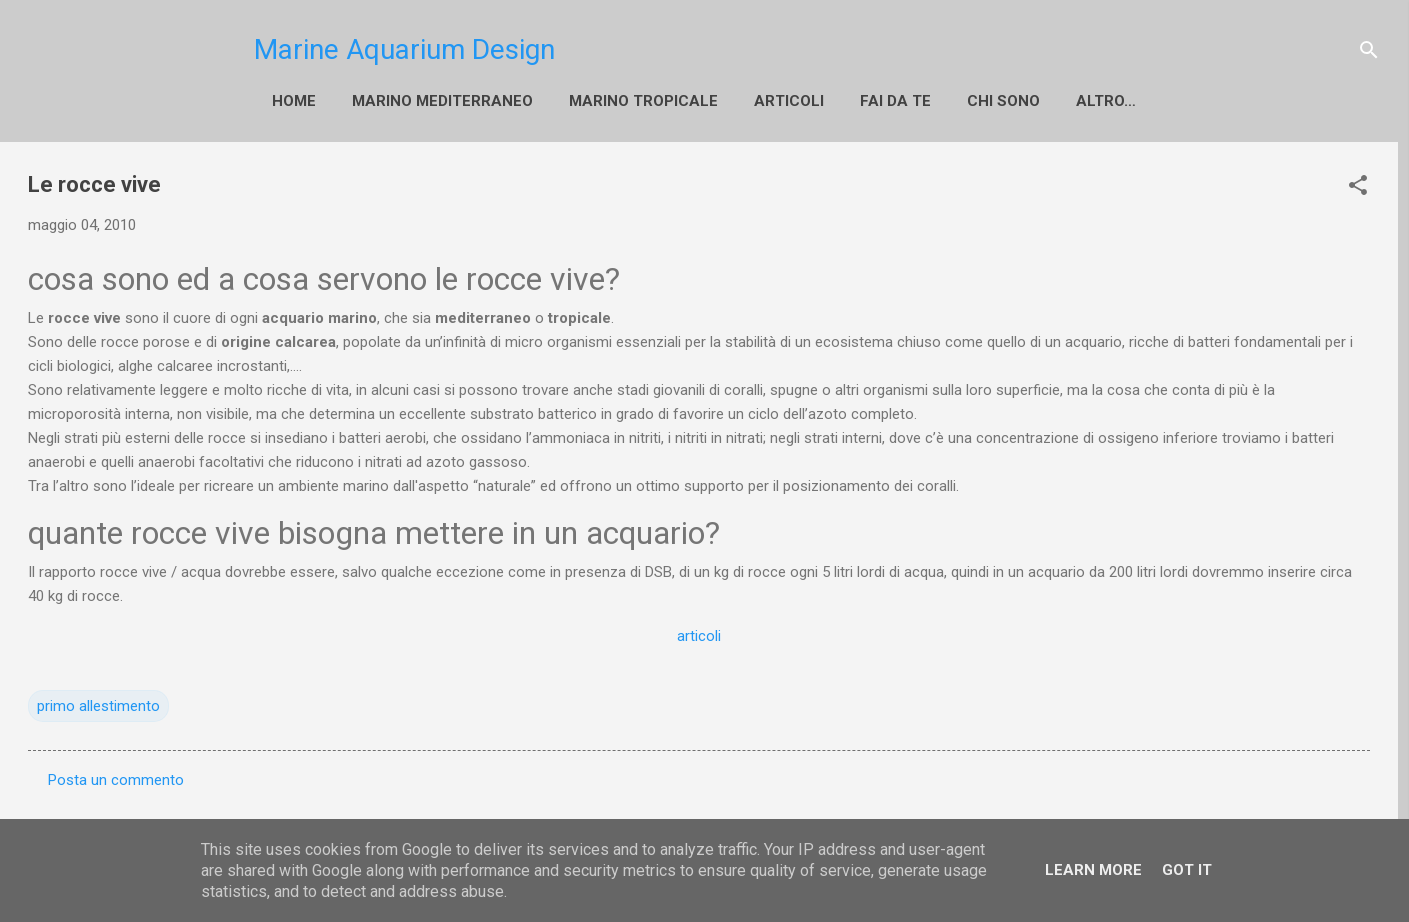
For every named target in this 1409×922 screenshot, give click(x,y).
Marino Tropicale (643, 101)
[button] (1358, 185)
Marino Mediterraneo (442, 101)
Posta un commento (116, 780)
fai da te (895, 101)
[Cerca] (1369, 50)
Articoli (789, 101)
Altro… (1106, 101)
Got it (1187, 870)
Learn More (1093, 870)
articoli (699, 636)
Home (294, 101)
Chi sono (1003, 101)
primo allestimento (98, 706)
